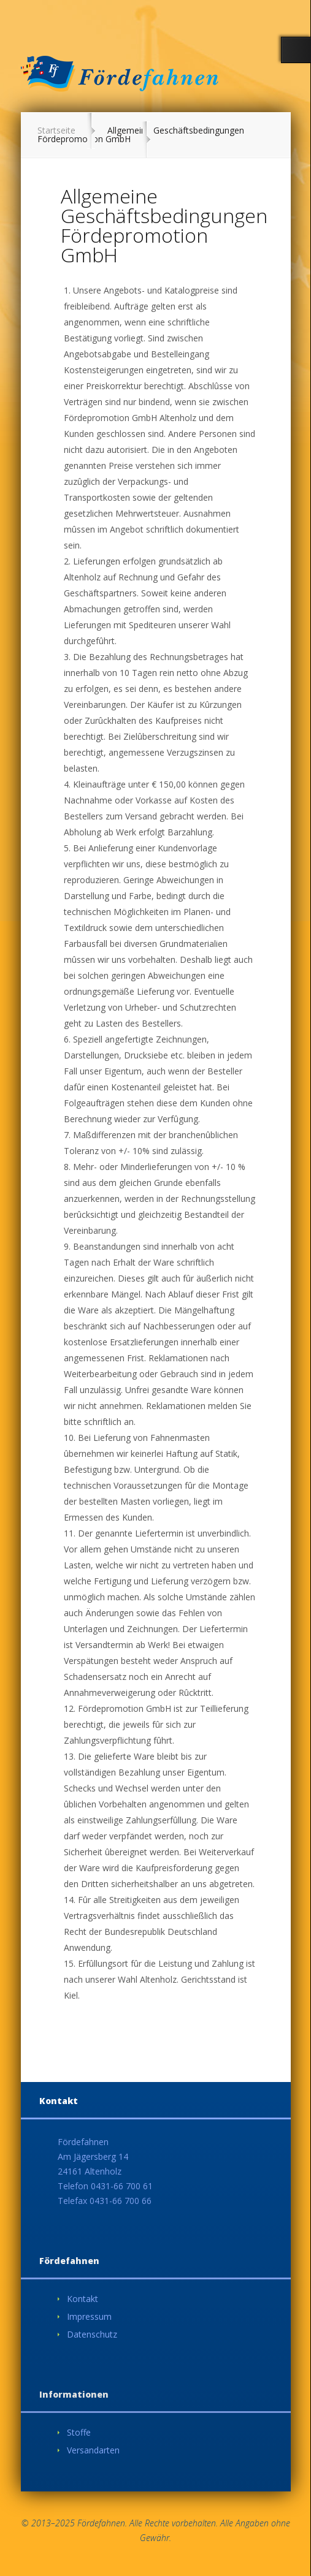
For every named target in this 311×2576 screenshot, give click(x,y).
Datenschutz (92, 2334)
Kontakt (82, 2298)
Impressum (89, 2316)
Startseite (56, 130)
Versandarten (93, 2450)
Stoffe (79, 2432)
